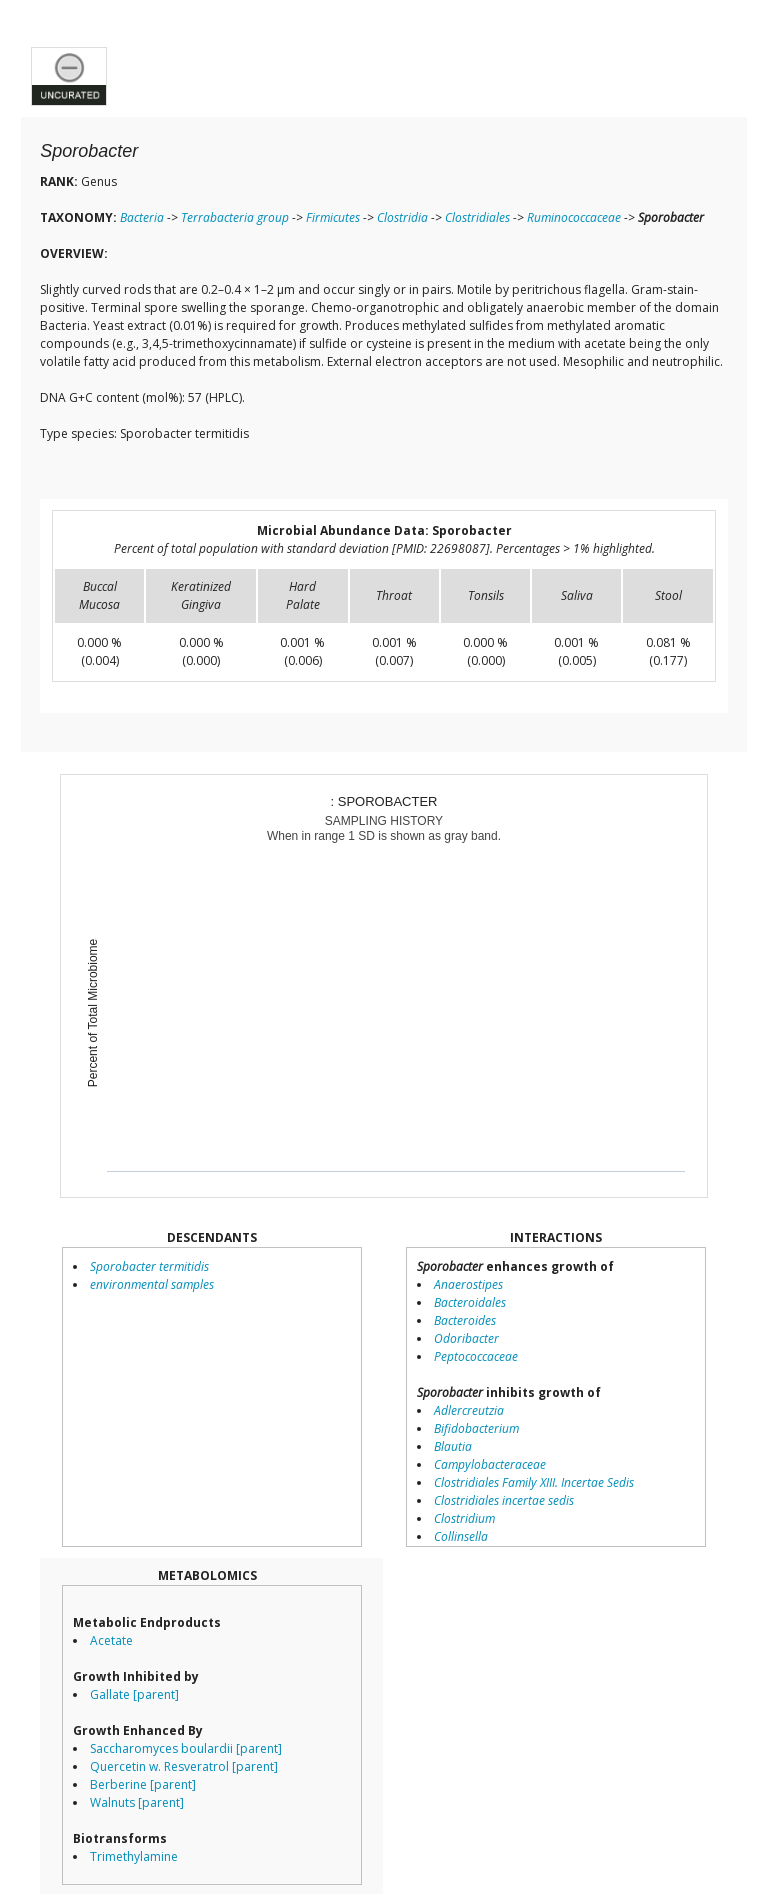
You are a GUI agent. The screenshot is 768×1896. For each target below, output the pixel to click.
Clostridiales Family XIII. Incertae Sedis (534, 1482)
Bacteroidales (470, 1302)
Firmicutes (333, 217)
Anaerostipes (468, 1284)
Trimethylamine (134, 1856)
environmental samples (152, 1284)
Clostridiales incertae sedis (504, 1500)
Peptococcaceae (476, 1356)
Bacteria (142, 217)
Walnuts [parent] (137, 1802)
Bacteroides (465, 1320)
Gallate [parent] (134, 1694)
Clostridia (402, 217)
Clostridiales (477, 217)
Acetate (111, 1640)
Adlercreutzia (469, 1410)
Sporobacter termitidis (149, 1266)
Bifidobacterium (476, 1428)
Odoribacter (466, 1338)
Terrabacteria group (235, 217)
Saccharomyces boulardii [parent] (186, 1748)
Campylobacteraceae (490, 1464)
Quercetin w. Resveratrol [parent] (184, 1766)
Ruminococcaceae (574, 217)
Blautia (453, 1446)
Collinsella (461, 1536)
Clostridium (464, 1518)
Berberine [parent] (143, 1784)
